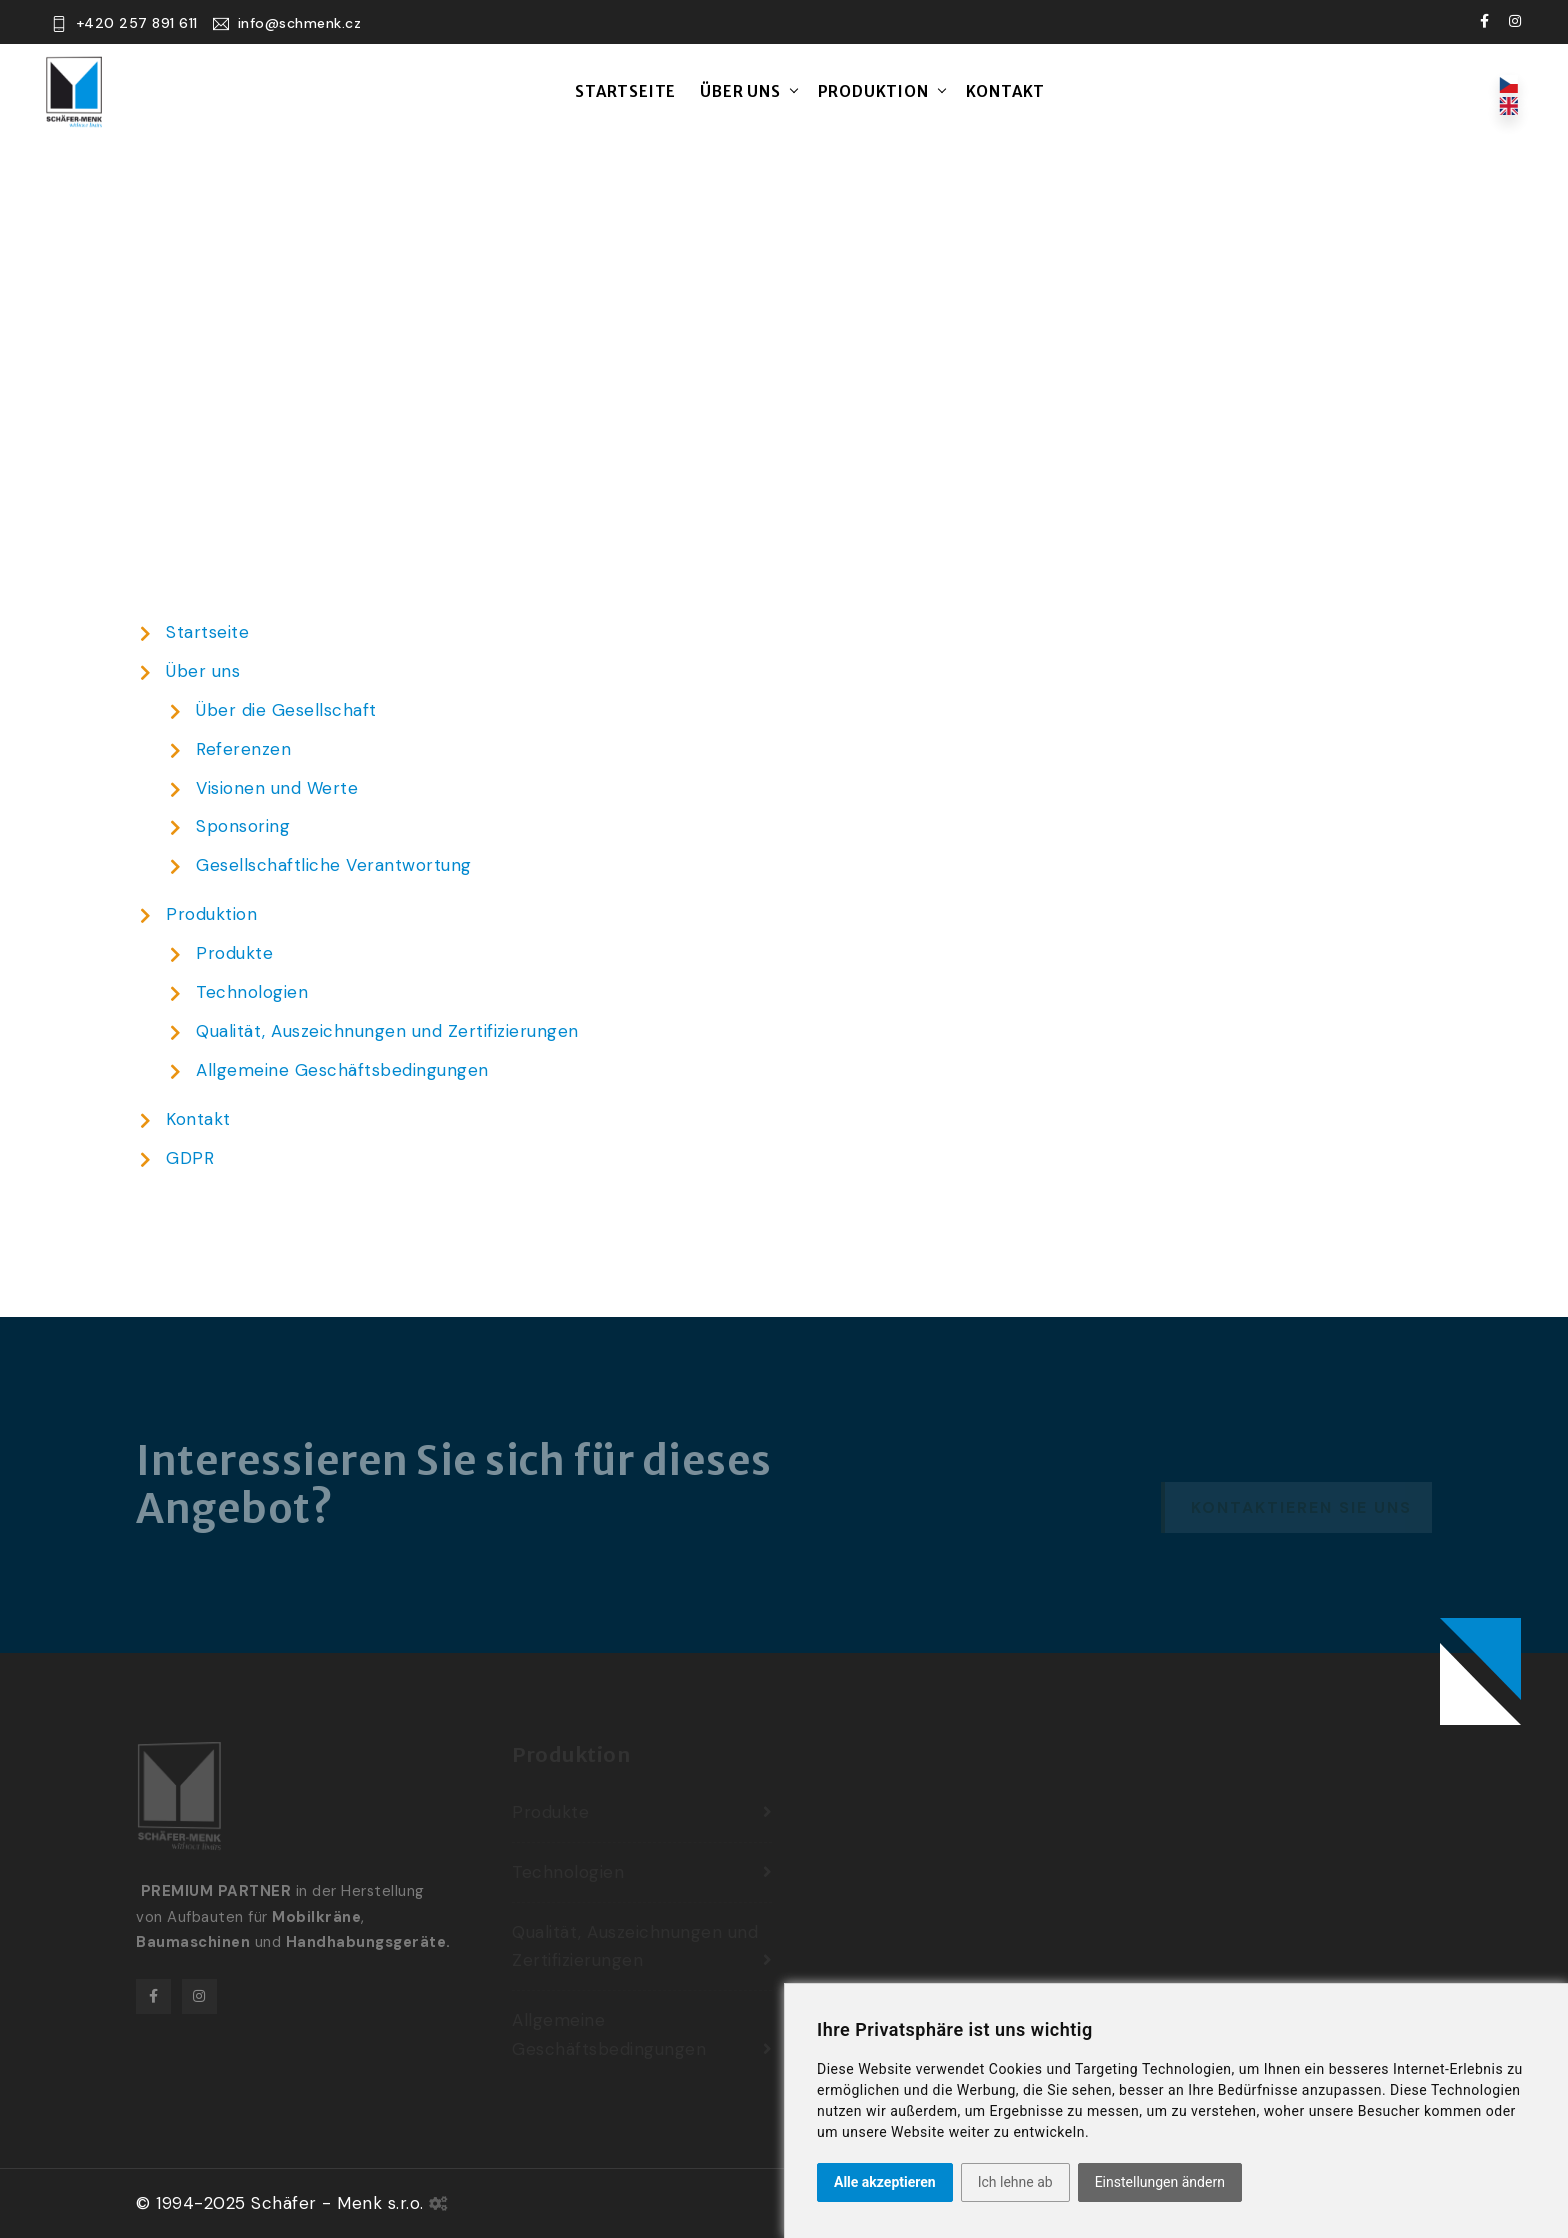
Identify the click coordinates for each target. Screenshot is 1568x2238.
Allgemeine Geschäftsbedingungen (342, 1070)
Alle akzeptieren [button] (885, 2182)
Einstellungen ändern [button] (1160, 2182)
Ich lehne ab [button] (1015, 2182)
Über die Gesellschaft (286, 710)
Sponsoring (243, 826)
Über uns (740, 91)
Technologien (252, 992)
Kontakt (1006, 91)
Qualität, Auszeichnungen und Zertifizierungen (387, 1031)
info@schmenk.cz (300, 23)
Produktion (873, 91)
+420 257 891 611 (137, 23)
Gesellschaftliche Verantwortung (334, 865)
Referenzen (243, 749)
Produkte (234, 953)
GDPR (190, 1158)
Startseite (625, 91)
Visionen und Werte (277, 788)
